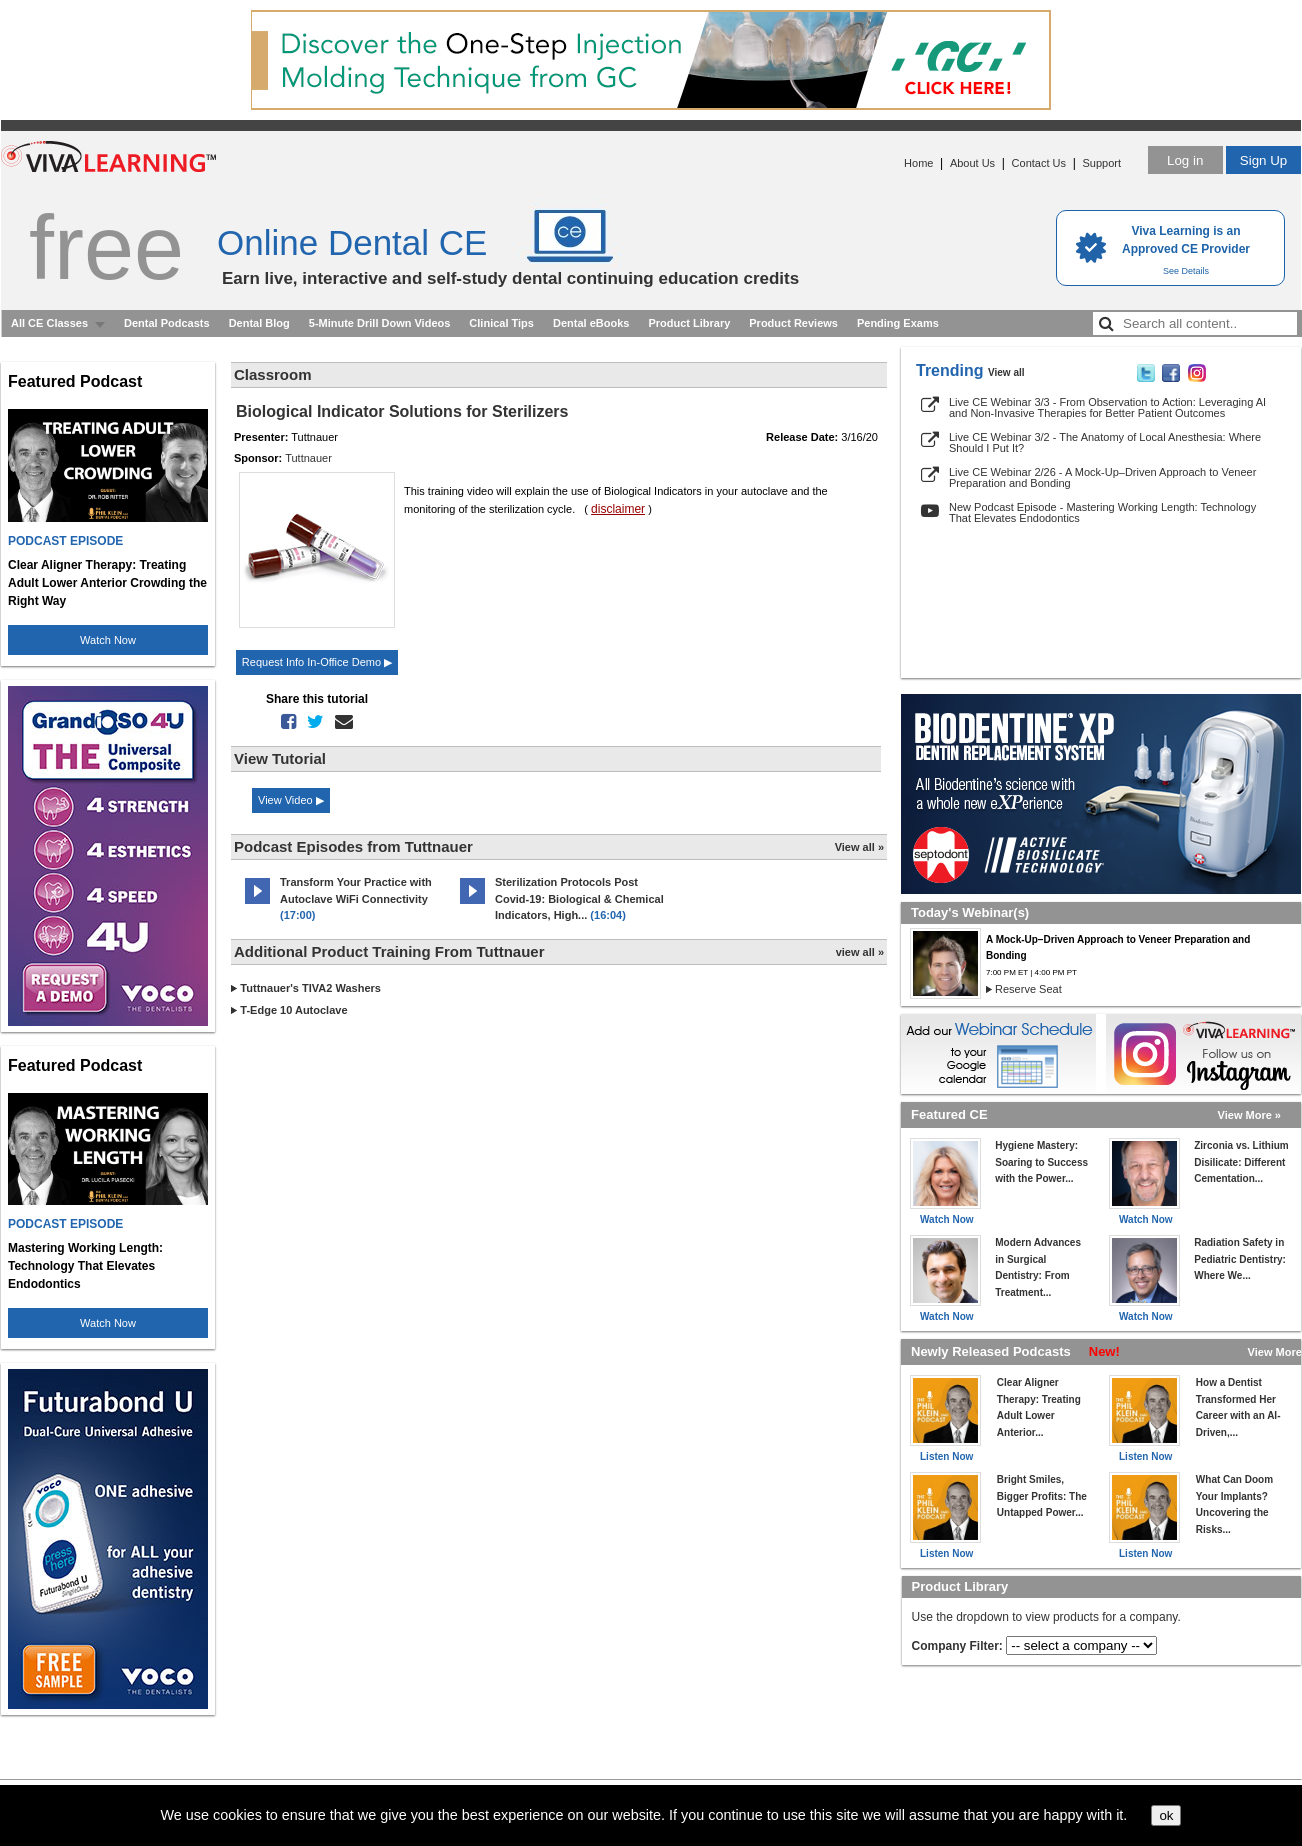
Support (1101, 163)
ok (1166, 1815)
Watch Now (108, 640)
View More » (1249, 1115)
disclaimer (618, 509)
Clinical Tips (501, 323)
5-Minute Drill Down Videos (380, 323)
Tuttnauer (308, 458)
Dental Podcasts (167, 323)
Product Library (689, 323)
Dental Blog (259, 323)
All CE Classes (49, 323)
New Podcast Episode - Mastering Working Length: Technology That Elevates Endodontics (1102, 512)
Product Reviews (793, 323)
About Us (972, 163)
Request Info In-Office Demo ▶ (317, 662)
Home (918, 163)
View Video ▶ (291, 800)
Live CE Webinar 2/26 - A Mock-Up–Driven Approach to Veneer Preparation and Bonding (1102, 477)
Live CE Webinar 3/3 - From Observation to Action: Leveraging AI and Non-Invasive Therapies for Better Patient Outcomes (1107, 407)
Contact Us (1039, 163)
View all (1006, 372)
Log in (1185, 160)
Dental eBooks (591, 323)
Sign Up (1263, 160)
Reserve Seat (1028, 989)
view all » (860, 952)
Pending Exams (898, 323)
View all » (859, 847)
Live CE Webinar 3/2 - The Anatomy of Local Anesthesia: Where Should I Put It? (1105, 442)
